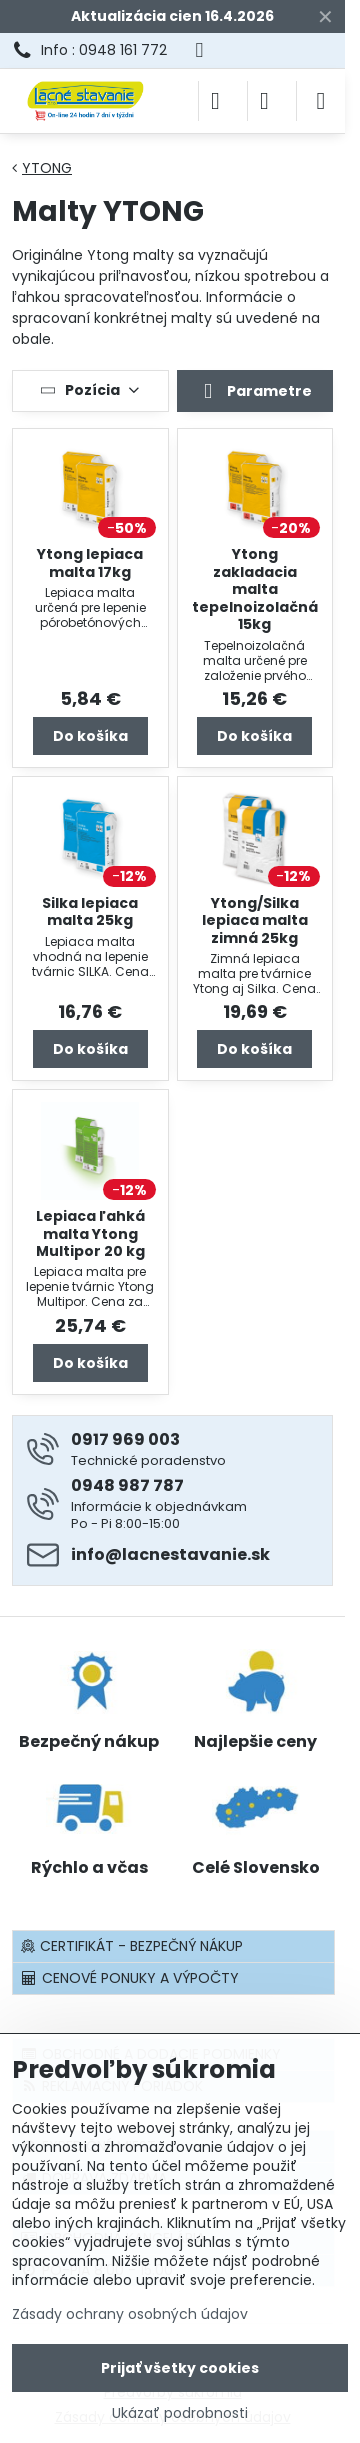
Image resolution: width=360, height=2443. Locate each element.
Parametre (255, 392)
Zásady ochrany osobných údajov (130, 2314)
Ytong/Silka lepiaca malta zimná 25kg (255, 920)
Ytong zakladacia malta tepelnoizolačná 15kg (255, 589)
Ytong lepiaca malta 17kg (90, 563)
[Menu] (321, 101)
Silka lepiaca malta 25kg (90, 912)
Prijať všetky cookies (180, 2368)
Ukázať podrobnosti (180, 2413)
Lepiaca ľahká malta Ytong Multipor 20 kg (90, 1233)
